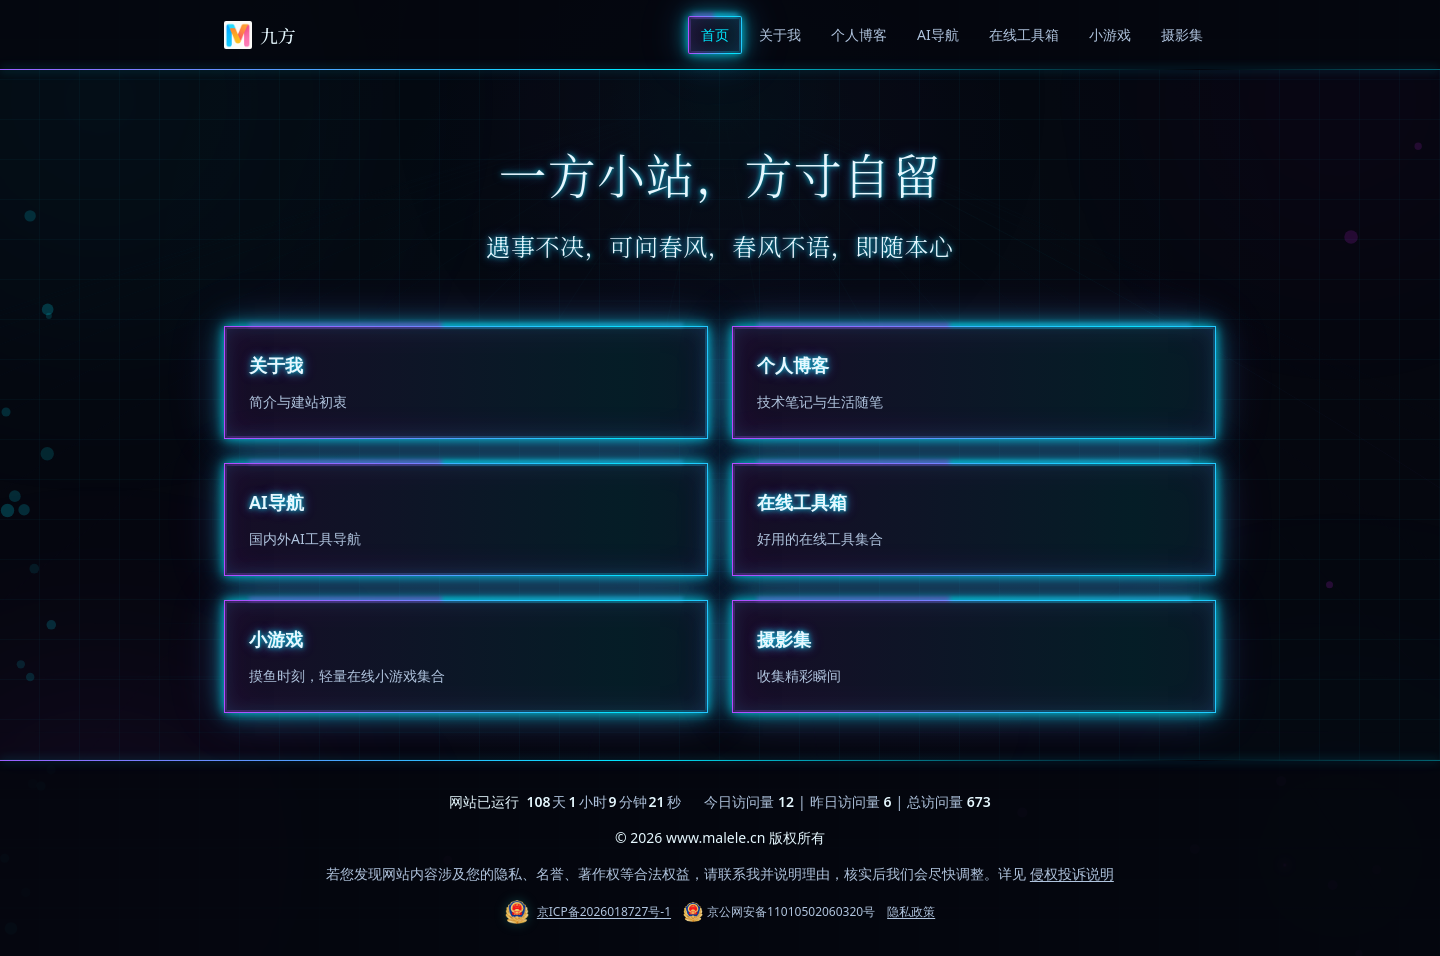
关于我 (780, 34)
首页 (715, 34)
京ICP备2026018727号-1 (604, 912)
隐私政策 (911, 912)
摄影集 (1182, 34)
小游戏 (1110, 34)
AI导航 (938, 34)
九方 (259, 35)
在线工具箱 (1024, 34)
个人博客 (859, 34)
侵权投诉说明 (1072, 873)
